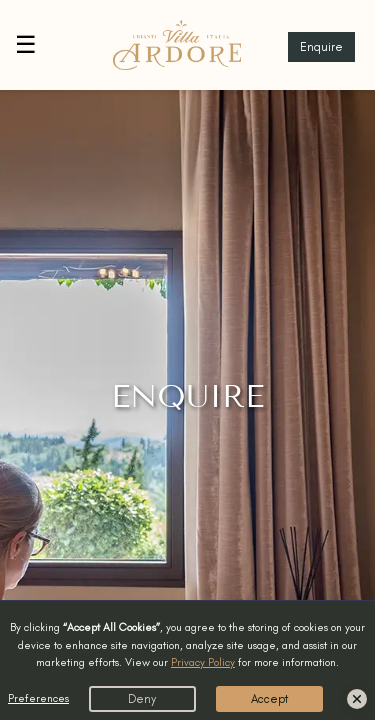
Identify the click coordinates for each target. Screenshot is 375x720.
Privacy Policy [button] (203, 662)
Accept (269, 699)
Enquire (321, 47)
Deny (142, 699)
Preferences (38, 698)
